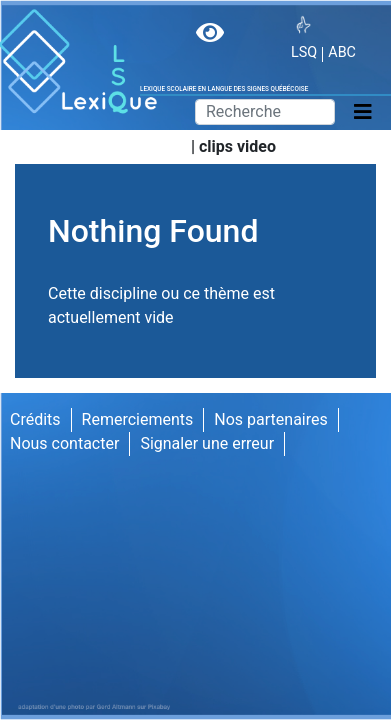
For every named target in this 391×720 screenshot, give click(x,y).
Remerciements (138, 419)
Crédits (35, 419)
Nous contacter (64, 443)
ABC (342, 52)
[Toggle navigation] (363, 112)
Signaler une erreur (207, 443)
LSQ (304, 52)
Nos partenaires (270, 419)
